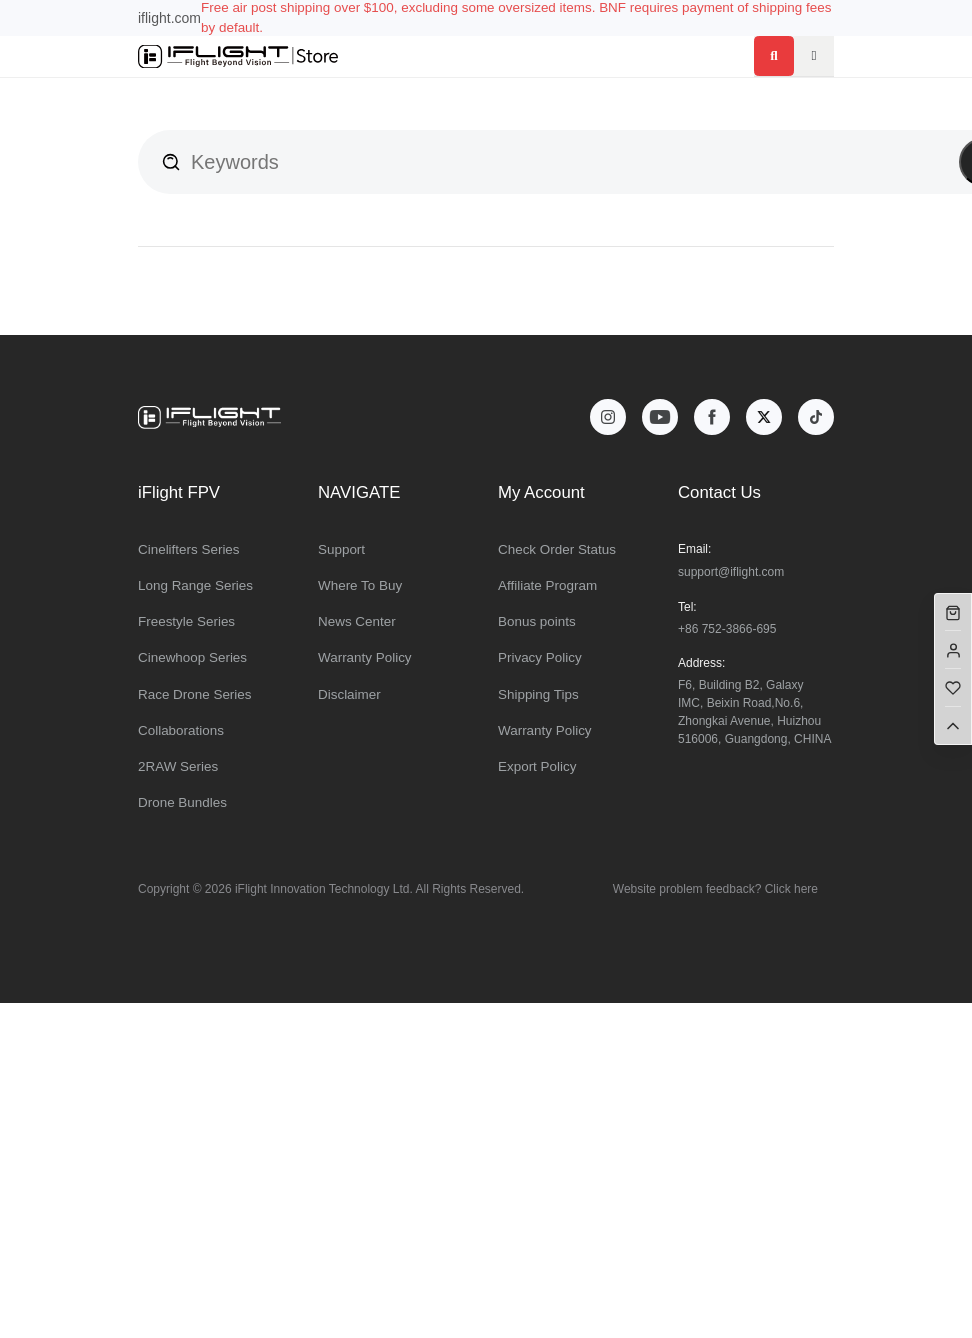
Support (341, 549)
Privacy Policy (540, 657)
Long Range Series (195, 585)
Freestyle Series (186, 621)
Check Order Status (557, 549)
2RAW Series (178, 766)
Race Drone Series (195, 694)
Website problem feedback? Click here (715, 889)
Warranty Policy (365, 657)
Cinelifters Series (189, 549)
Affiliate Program (547, 585)
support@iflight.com (731, 572)
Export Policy (537, 766)
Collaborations (181, 730)
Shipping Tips (538, 694)
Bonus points (537, 621)
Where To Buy (360, 585)
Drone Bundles (182, 802)
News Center (357, 621)
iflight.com (169, 18)
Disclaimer (349, 694)
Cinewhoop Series (192, 657)
